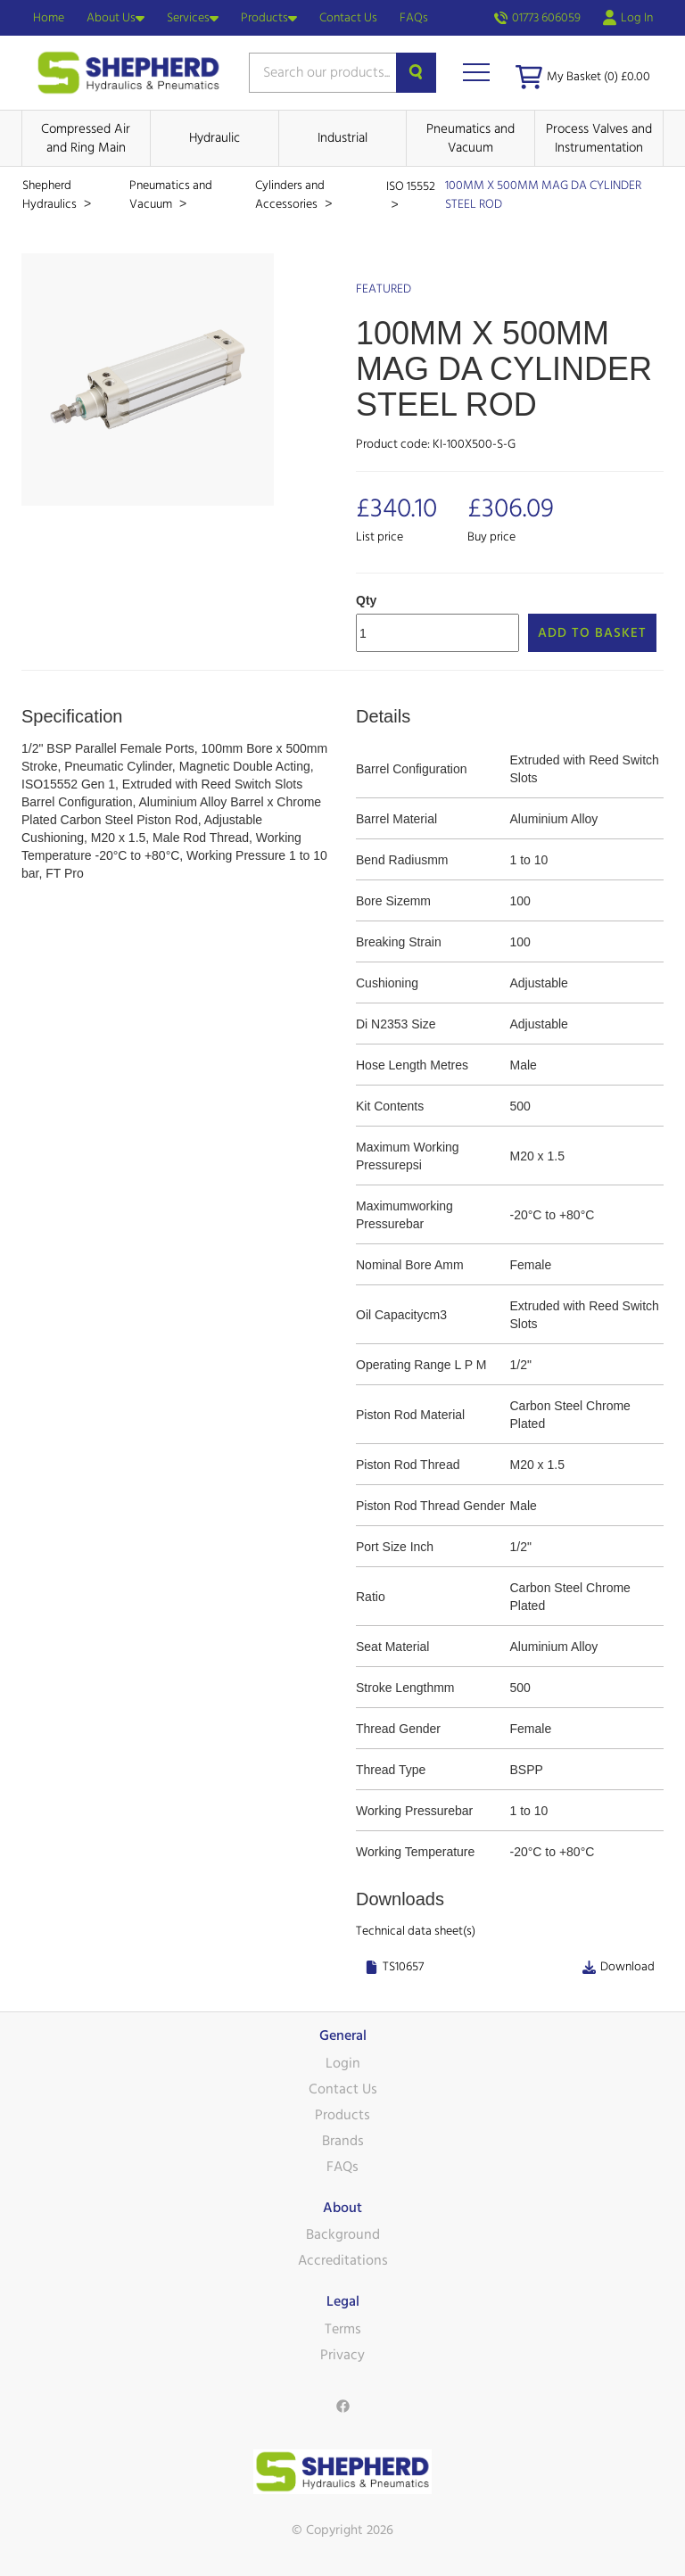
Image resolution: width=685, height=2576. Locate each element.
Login (343, 2063)
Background (343, 2234)
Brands (343, 2141)
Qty (366, 600)
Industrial (342, 137)
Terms (343, 2329)
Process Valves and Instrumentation (599, 138)
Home (48, 18)
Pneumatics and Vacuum (470, 138)
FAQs (414, 18)
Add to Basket (592, 633)
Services (193, 18)
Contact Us (348, 18)
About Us (115, 18)
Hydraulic (214, 137)
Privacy (342, 2355)
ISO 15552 (410, 186)
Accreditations (343, 2260)
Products (269, 18)
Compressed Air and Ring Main (85, 138)
